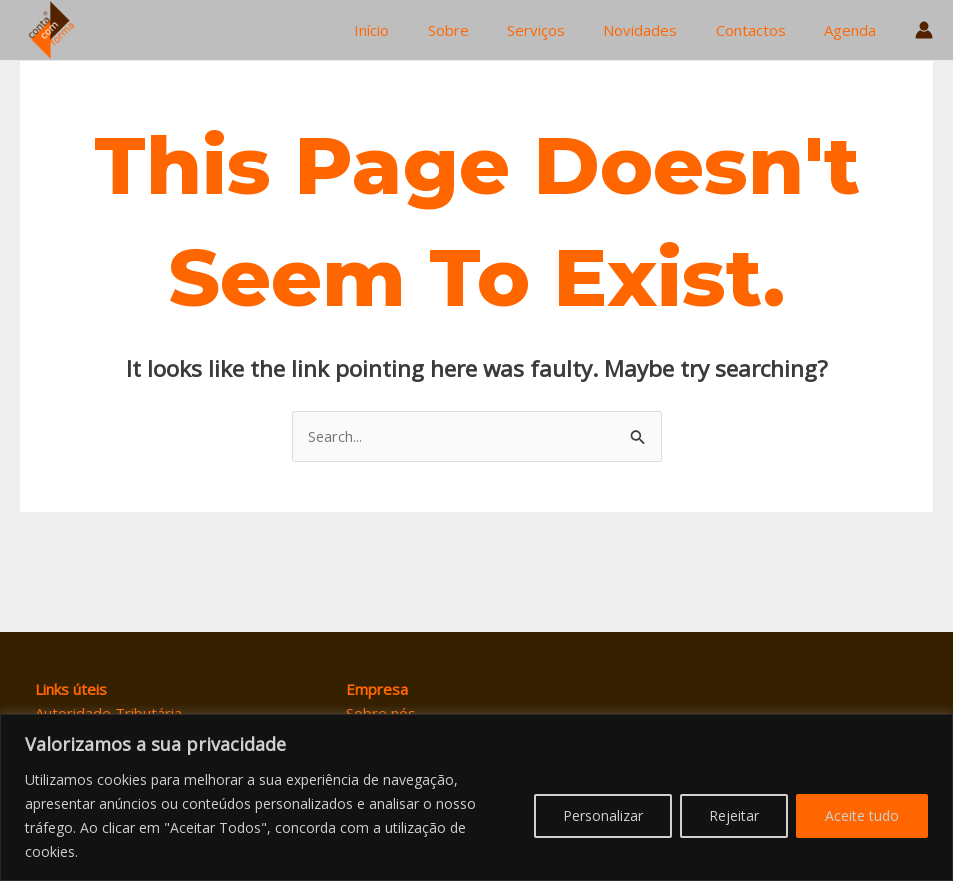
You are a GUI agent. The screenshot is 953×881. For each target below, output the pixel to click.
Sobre (485, 30)
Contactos (763, 30)
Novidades (661, 30)
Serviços (565, 30)
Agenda (854, 30)
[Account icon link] (924, 30)
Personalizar (603, 815)
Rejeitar (734, 815)
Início (417, 30)
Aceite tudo (862, 815)
